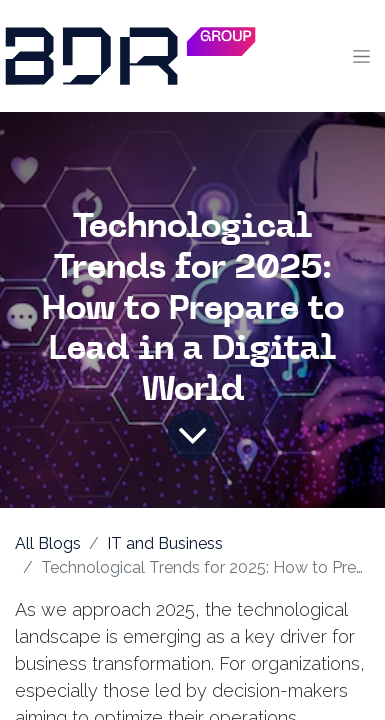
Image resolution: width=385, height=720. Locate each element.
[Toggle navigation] (361, 56)
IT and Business (165, 543)
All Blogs (48, 543)
